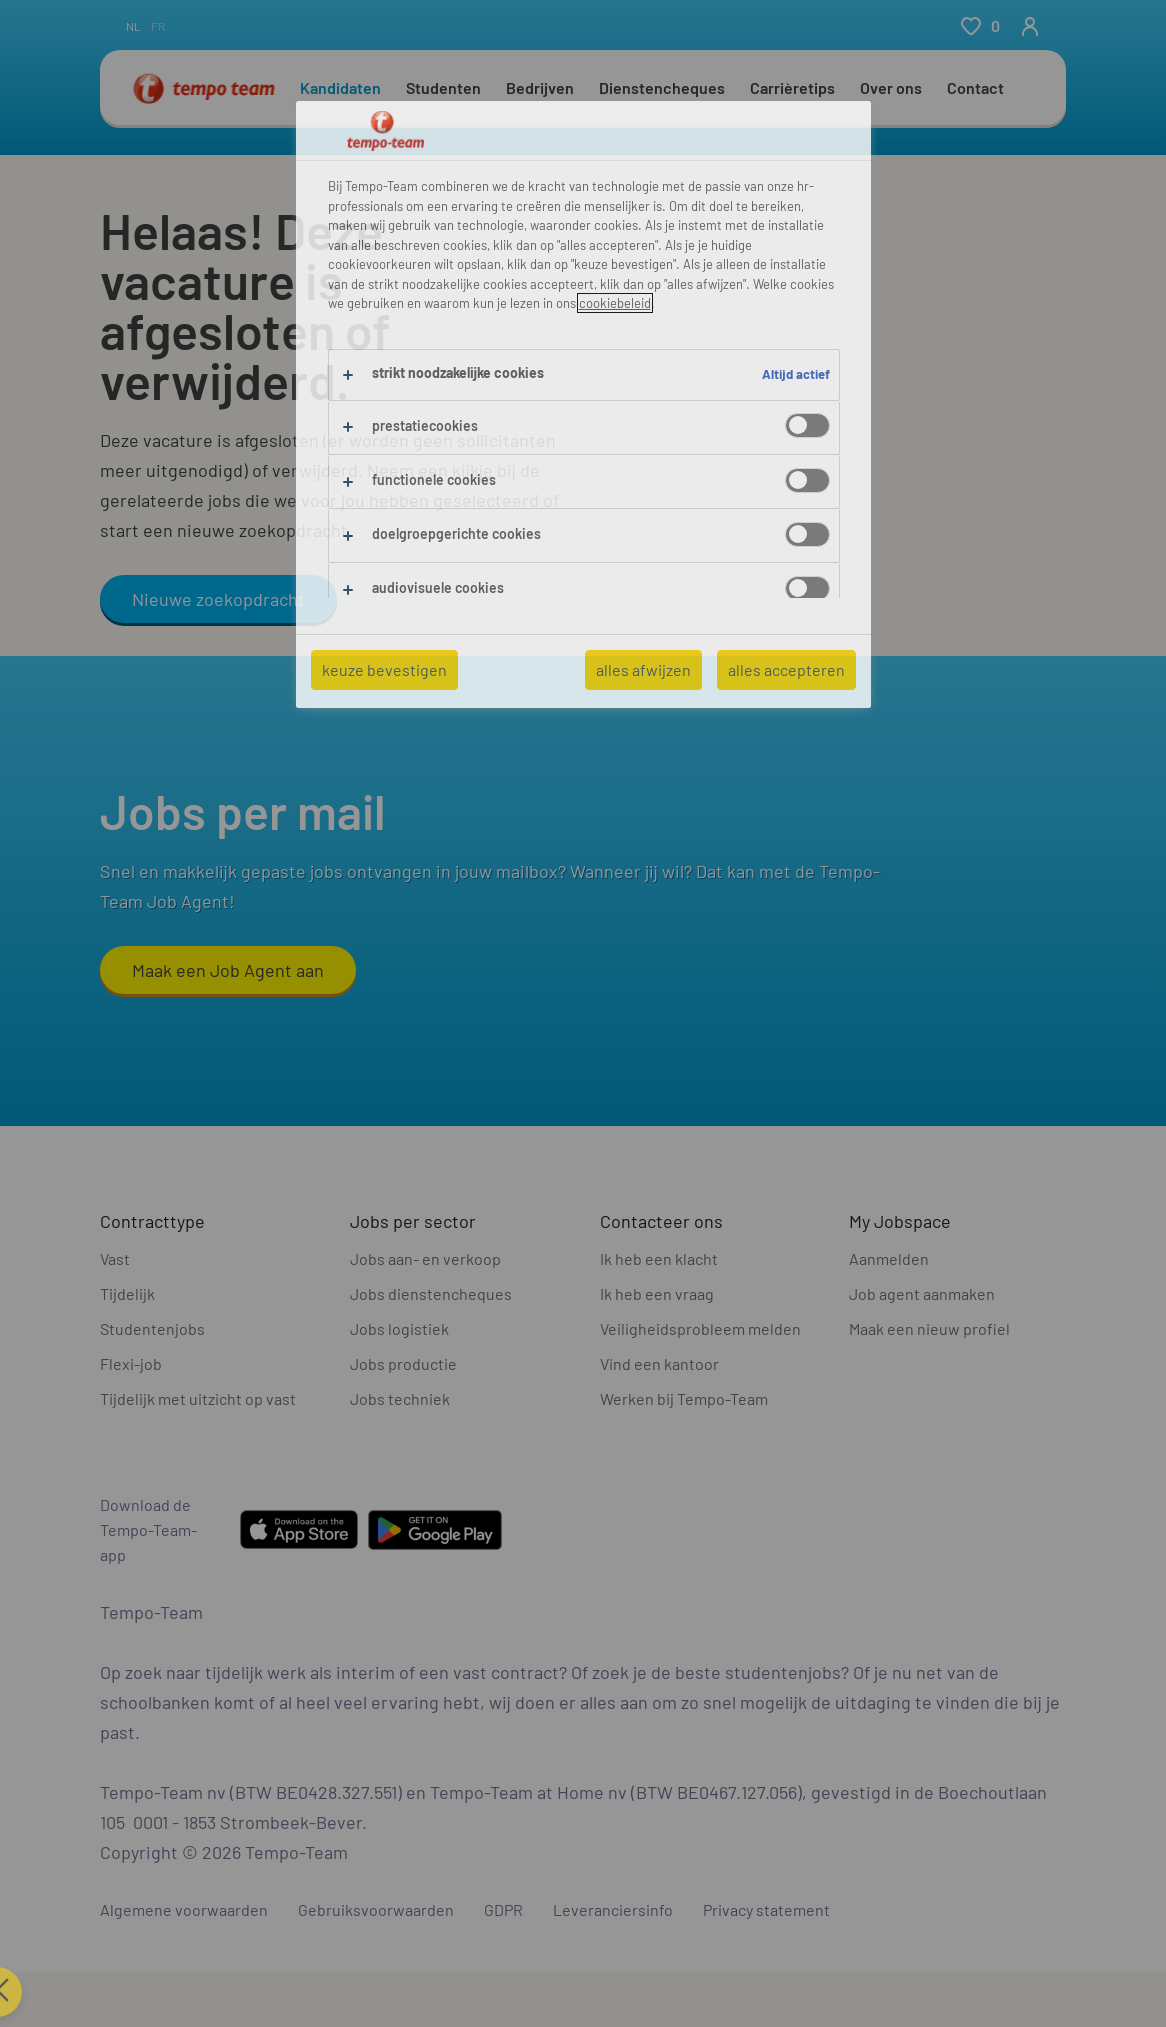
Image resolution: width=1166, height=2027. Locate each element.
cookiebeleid (615, 303)
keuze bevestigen (384, 669)
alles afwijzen (643, 669)
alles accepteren (786, 669)
